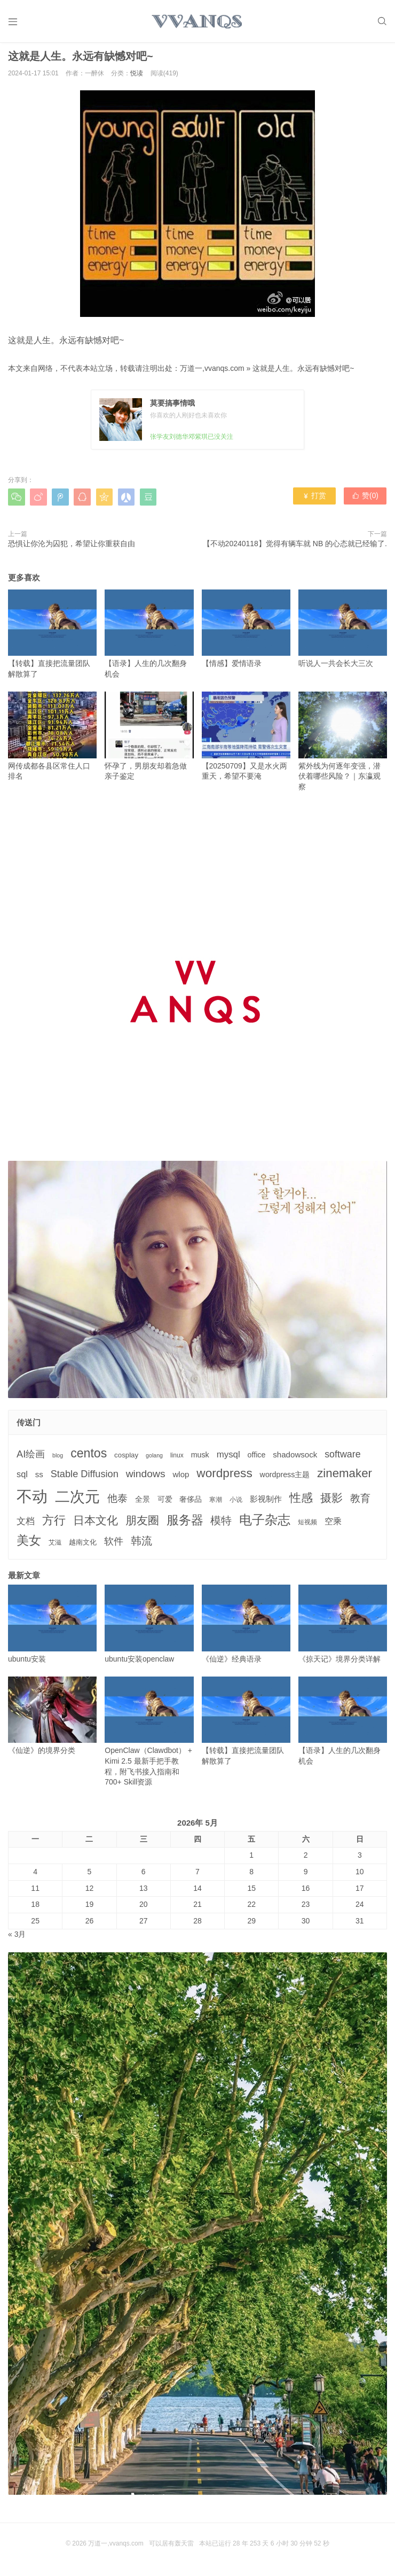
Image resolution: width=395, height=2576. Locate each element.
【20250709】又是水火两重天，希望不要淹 (246, 739)
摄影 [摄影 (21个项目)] (331, 1501)
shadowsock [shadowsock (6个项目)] (295, 1458)
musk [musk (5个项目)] (200, 1458)
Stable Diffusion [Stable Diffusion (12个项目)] (84, 1477)
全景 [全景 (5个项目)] (142, 1503)
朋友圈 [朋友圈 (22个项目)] (142, 1523)
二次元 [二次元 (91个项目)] (77, 1500)
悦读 (136, 77)
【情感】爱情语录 (246, 632)
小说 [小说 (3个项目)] (236, 1503)
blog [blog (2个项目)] (57, 1459)
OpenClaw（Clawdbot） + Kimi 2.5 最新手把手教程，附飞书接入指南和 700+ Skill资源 (149, 1734)
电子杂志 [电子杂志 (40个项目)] (264, 1523)
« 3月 (17, 1938)
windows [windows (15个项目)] (145, 1477)
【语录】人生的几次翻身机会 (149, 637)
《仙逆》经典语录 (246, 1627)
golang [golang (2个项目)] (154, 1459)
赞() (365, 500)
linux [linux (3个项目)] (177, 1459)
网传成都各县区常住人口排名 (52, 739)
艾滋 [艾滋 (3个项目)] (55, 1545)
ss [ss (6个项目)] (39, 1478)
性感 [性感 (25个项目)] (301, 1501)
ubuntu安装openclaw (149, 1627)
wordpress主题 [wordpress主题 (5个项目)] (285, 1478)
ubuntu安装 (52, 1627)
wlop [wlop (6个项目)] (180, 1478)
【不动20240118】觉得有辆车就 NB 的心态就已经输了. (295, 546)
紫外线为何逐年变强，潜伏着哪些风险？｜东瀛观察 (342, 744)
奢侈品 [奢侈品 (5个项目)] (190, 1503)
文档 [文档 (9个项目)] (26, 1524)
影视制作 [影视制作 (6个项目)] (266, 1502)
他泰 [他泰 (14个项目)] (117, 1502)
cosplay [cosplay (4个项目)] (126, 1459)
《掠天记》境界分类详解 (342, 1627)
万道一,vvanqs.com (212, 371)
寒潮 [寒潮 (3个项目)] (215, 1503)
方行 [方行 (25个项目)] (54, 1523)
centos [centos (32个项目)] (88, 1457)
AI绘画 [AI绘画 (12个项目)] (31, 1458)
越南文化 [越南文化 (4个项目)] (83, 1545)
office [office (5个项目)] (257, 1458)
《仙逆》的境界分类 (52, 1719)
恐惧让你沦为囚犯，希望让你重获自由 (71, 546)
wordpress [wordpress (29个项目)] (224, 1477)
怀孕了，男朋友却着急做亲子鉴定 (149, 739)
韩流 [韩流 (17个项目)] (141, 1544)
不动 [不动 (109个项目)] (32, 1500)
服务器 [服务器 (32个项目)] (185, 1523)
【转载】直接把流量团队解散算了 (52, 637)
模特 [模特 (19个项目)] (221, 1523)
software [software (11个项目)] (342, 1458)
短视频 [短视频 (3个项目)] (307, 1525)
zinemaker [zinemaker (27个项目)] (344, 1477)
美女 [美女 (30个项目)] (29, 1543)
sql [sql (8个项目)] (22, 1478)
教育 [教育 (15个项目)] (360, 1502)
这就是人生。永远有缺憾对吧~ (303, 371)
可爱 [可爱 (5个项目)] (164, 1503)
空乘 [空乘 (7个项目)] (333, 1524)
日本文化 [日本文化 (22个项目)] (95, 1523)
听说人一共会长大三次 (342, 632)
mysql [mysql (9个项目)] (228, 1458)
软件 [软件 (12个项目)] (113, 1544)
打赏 (315, 500)
